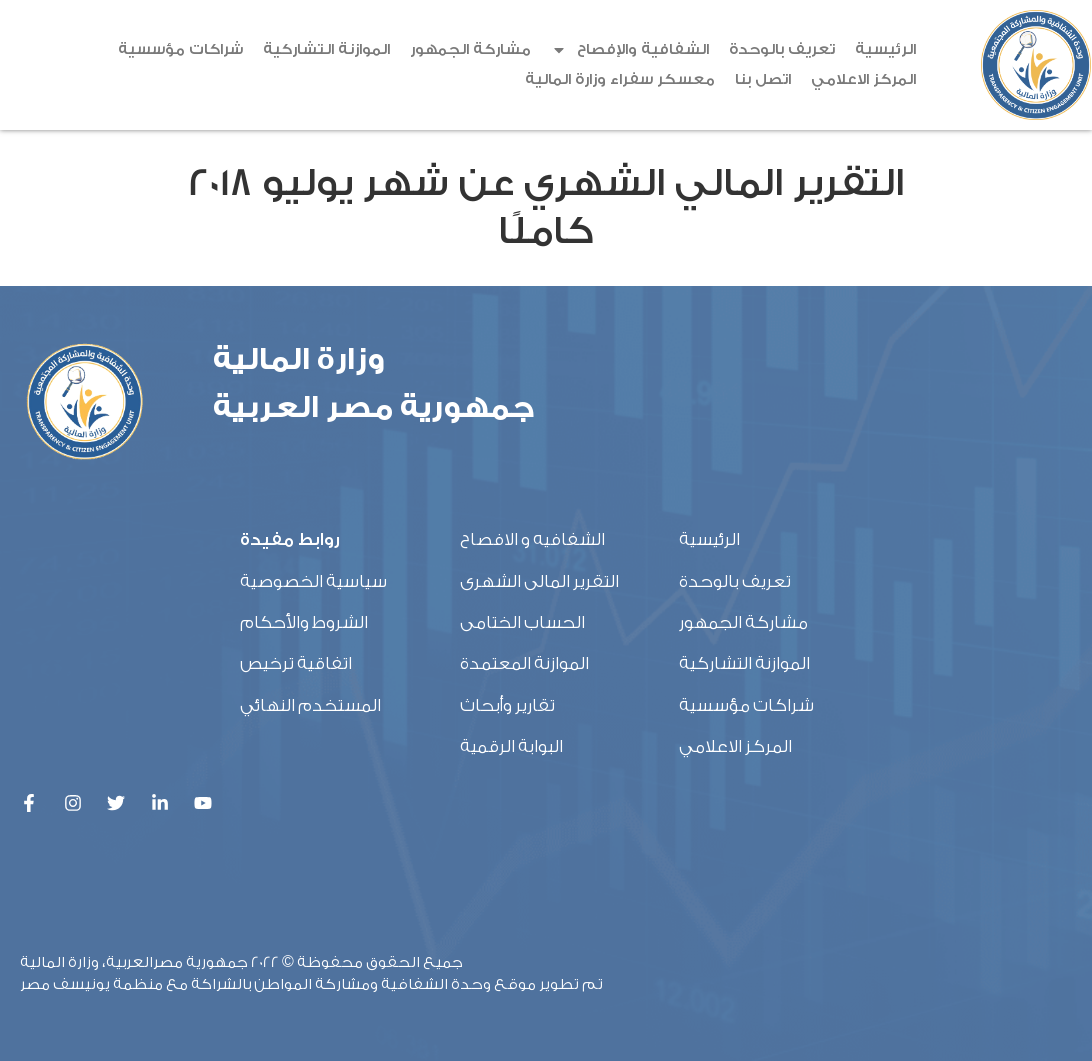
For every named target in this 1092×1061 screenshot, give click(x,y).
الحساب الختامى (522, 622)
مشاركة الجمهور (470, 49)
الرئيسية (885, 49)
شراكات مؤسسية (180, 49)
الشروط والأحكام (304, 622)
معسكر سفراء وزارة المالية (620, 79)
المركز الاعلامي (863, 79)
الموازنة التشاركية (326, 49)
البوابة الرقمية (511, 746)
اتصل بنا (763, 79)
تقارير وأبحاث (507, 705)
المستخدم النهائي (310, 705)
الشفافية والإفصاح (630, 50)
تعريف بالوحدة (782, 49)
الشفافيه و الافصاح (532, 539)
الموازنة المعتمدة (524, 663)
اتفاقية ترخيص (296, 663)
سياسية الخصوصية (313, 581)
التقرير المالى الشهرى (539, 581)
